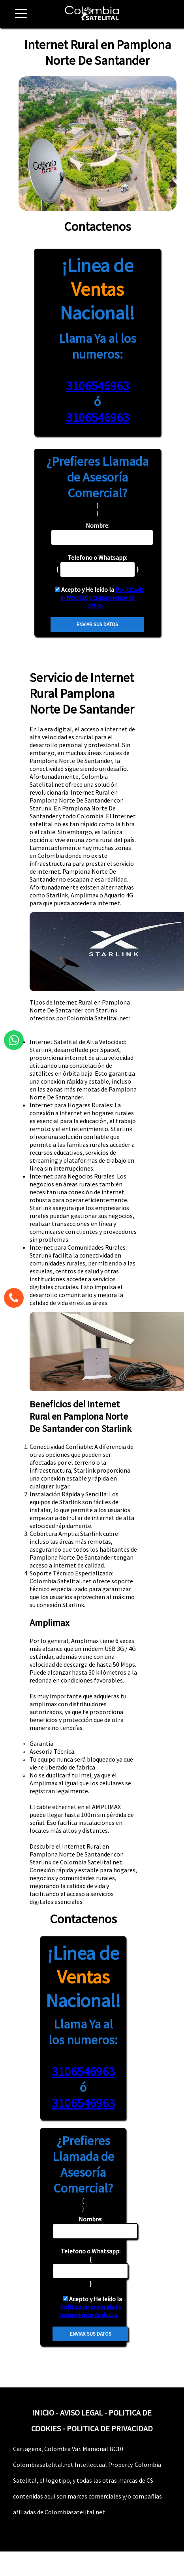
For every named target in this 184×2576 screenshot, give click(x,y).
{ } (90, 2267)
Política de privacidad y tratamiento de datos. (102, 597)
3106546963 (97, 386)
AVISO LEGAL (81, 2412)
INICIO (43, 2412)
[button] (18, 18)
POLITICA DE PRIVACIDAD (110, 2428)
